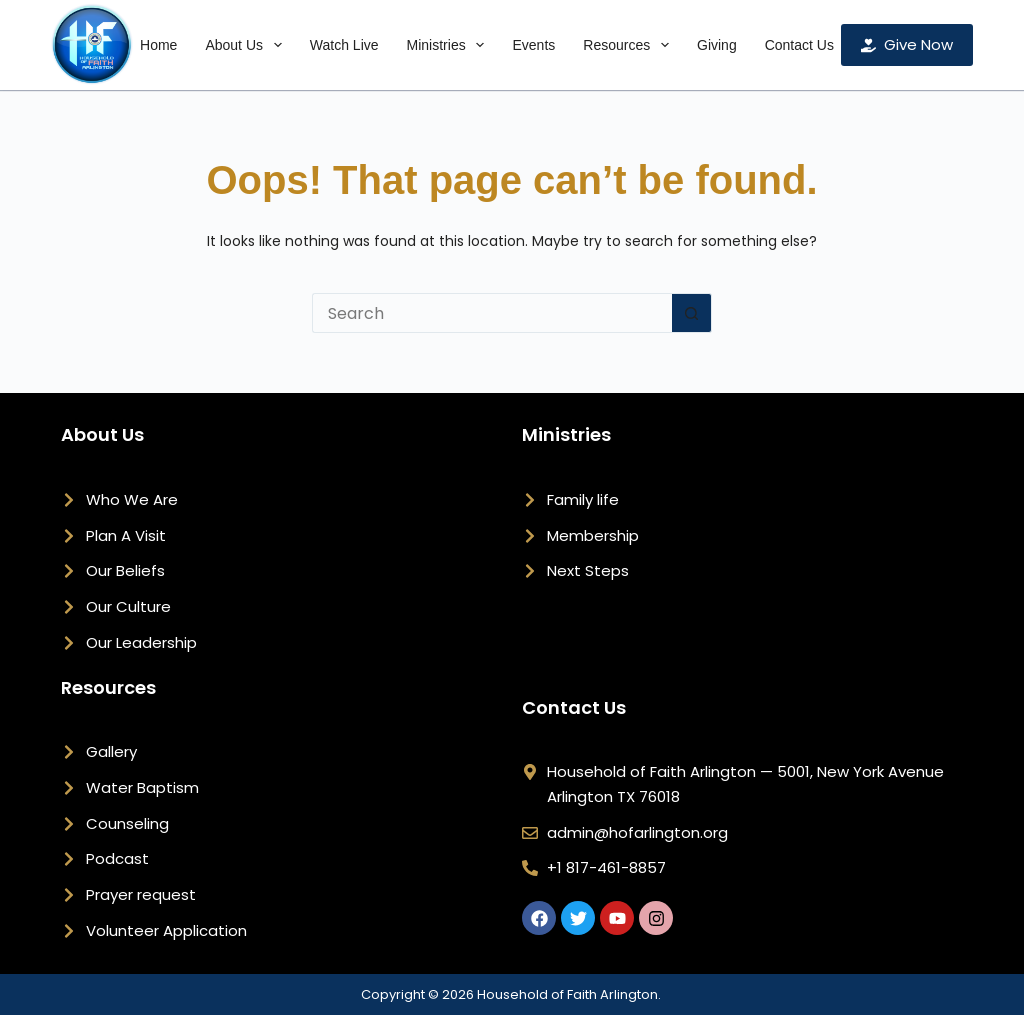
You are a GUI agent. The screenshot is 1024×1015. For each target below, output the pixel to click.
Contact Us (799, 45)
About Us (247, 45)
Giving (717, 45)
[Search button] (692, 313)
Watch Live (344, 45)
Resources (630, 45)
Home (158, 45)
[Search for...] (492, 313)
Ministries (450, 45)
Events (533, 45)
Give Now (907, 44)
